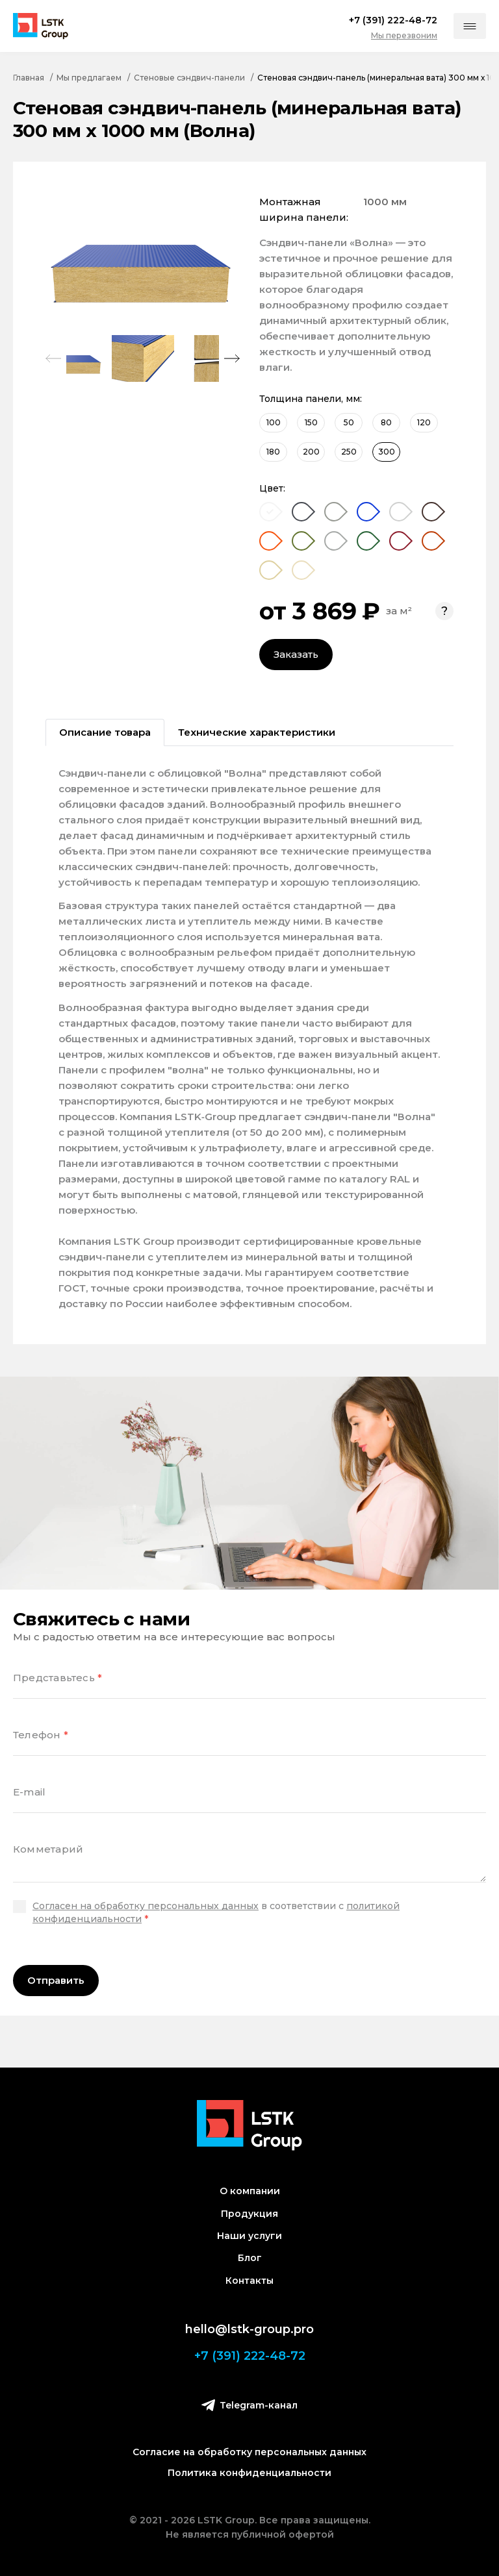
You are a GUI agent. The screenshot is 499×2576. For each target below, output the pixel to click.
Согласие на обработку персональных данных (249, 2452)
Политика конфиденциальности (249, 2473)
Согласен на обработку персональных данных (145, 1906)
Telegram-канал (249, 2405)
